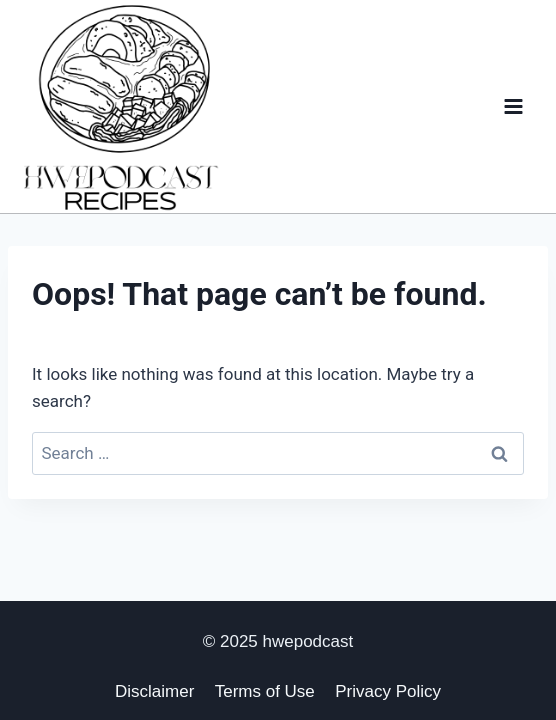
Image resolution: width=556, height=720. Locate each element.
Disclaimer (154, 691)
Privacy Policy (388, 691)
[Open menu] (513, 106)
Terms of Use (265, 691)
